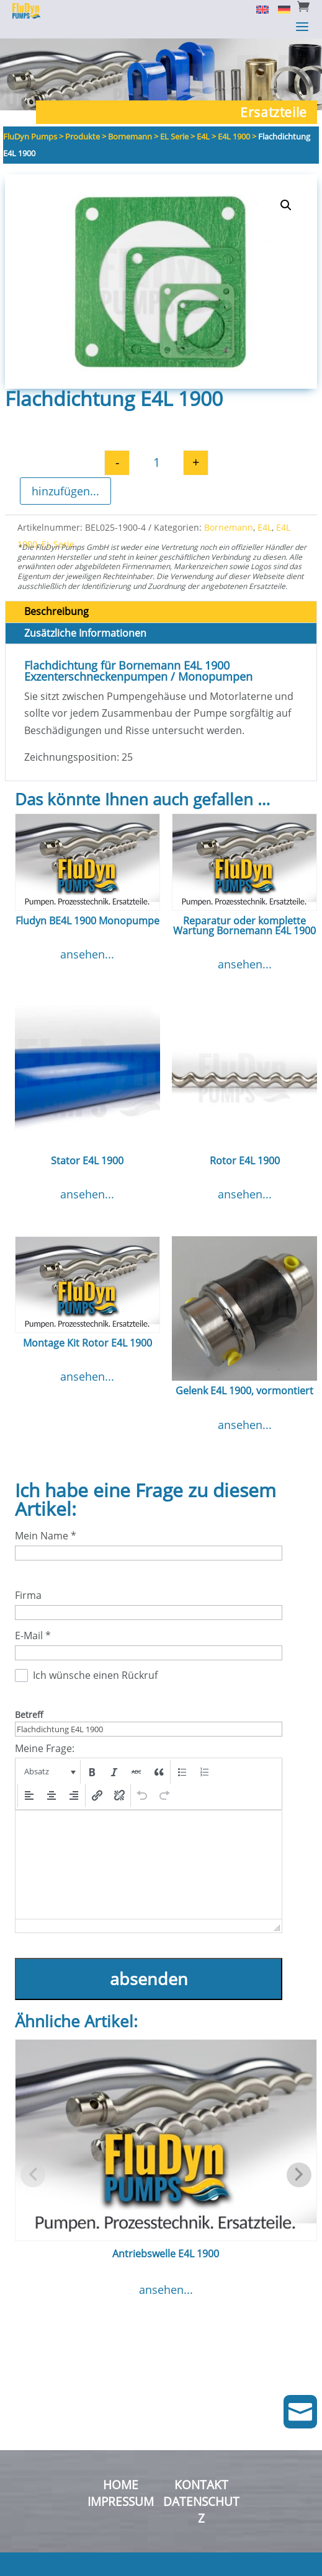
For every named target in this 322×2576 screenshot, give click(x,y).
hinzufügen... (65, 491)
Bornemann (228, 527)
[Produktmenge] (156, 463)
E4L (264, 527)
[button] (286, 205)
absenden (149, 1978)
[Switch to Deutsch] (279, 9)
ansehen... (87, 954)
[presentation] (48, 1772)
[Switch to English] (258, 9)
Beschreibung (56, 611)
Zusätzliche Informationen (85, 633)
